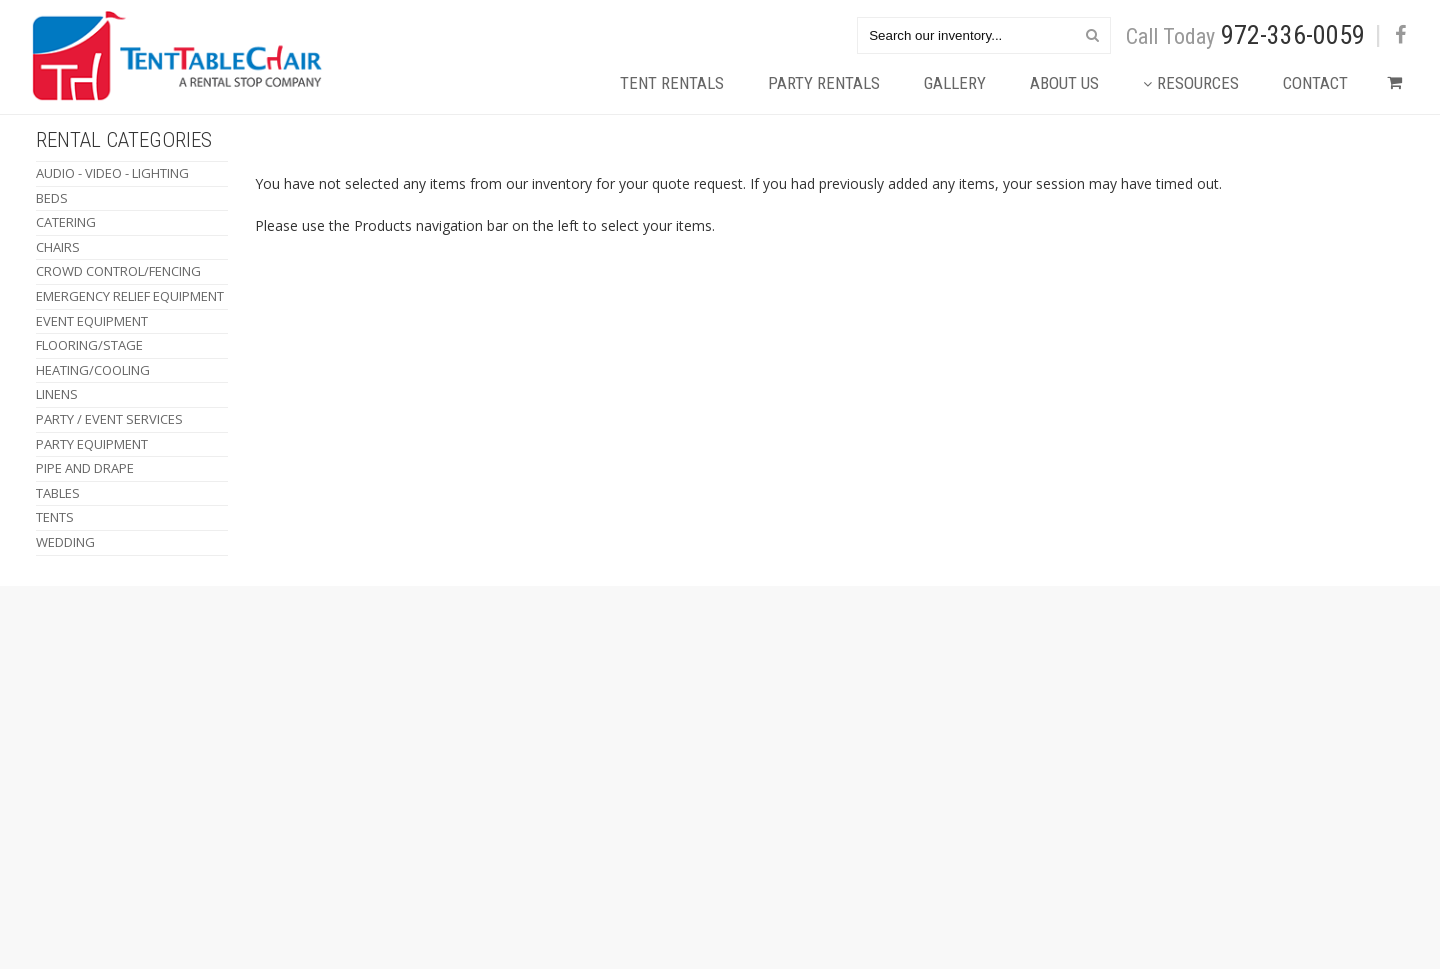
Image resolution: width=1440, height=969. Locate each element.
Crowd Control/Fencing (118, 271)
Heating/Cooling (93, 370)
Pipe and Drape (85, 468)
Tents (55, 517)
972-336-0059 (1293, 35)
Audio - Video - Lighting (112, 173)
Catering (66, 222)
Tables (58, 493)
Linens (57, 394)
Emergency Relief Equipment (130, 296)
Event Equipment (92, 321)
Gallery (955, 83)
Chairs (58, 247)
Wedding (65, 542)
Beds (52, 198)
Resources (1191, 83)
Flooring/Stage (89, 345)
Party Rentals (824, 83)
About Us (1064, 83)
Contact (1315, 83)
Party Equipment (92, 444)
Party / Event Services (109, 419)
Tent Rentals (672, 83)
